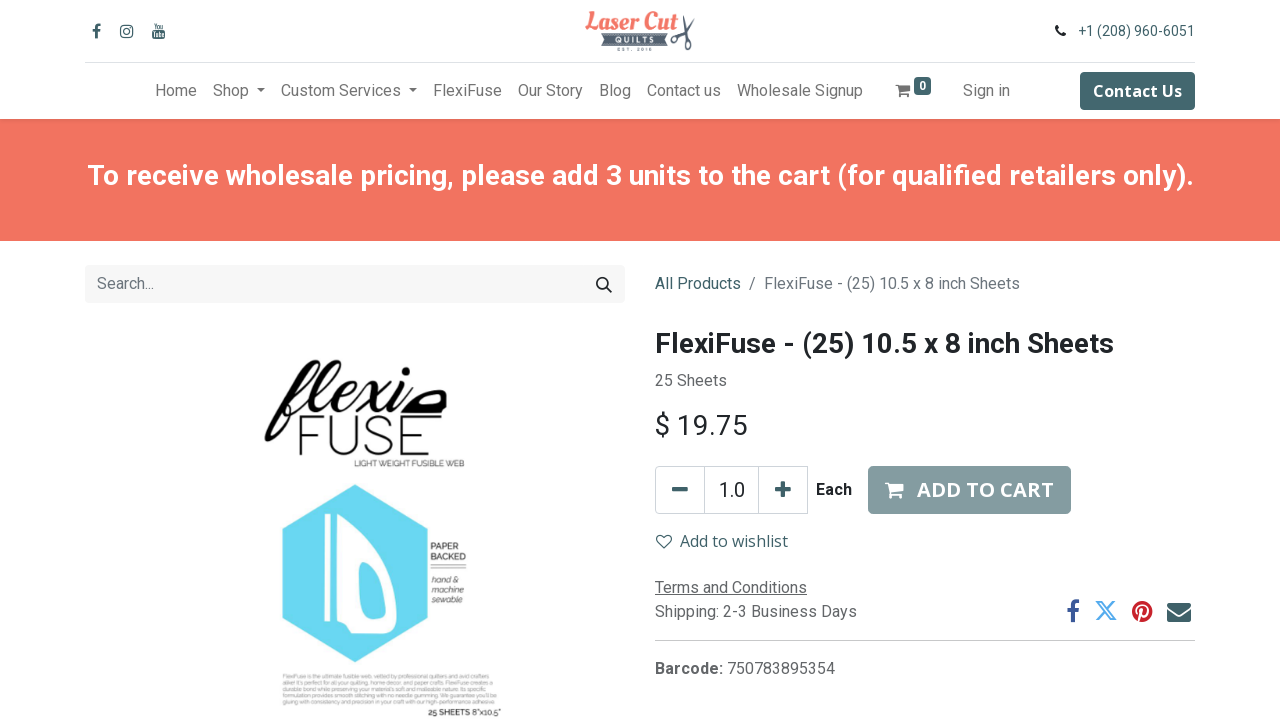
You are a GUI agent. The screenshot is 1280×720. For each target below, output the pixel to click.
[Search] (604, 284)
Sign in (986, 90)
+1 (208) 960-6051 (1136, 31)
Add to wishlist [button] (722, 541)
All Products (698, 283)
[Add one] (783, 490)
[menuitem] (176, 91)
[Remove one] (680, 490)
